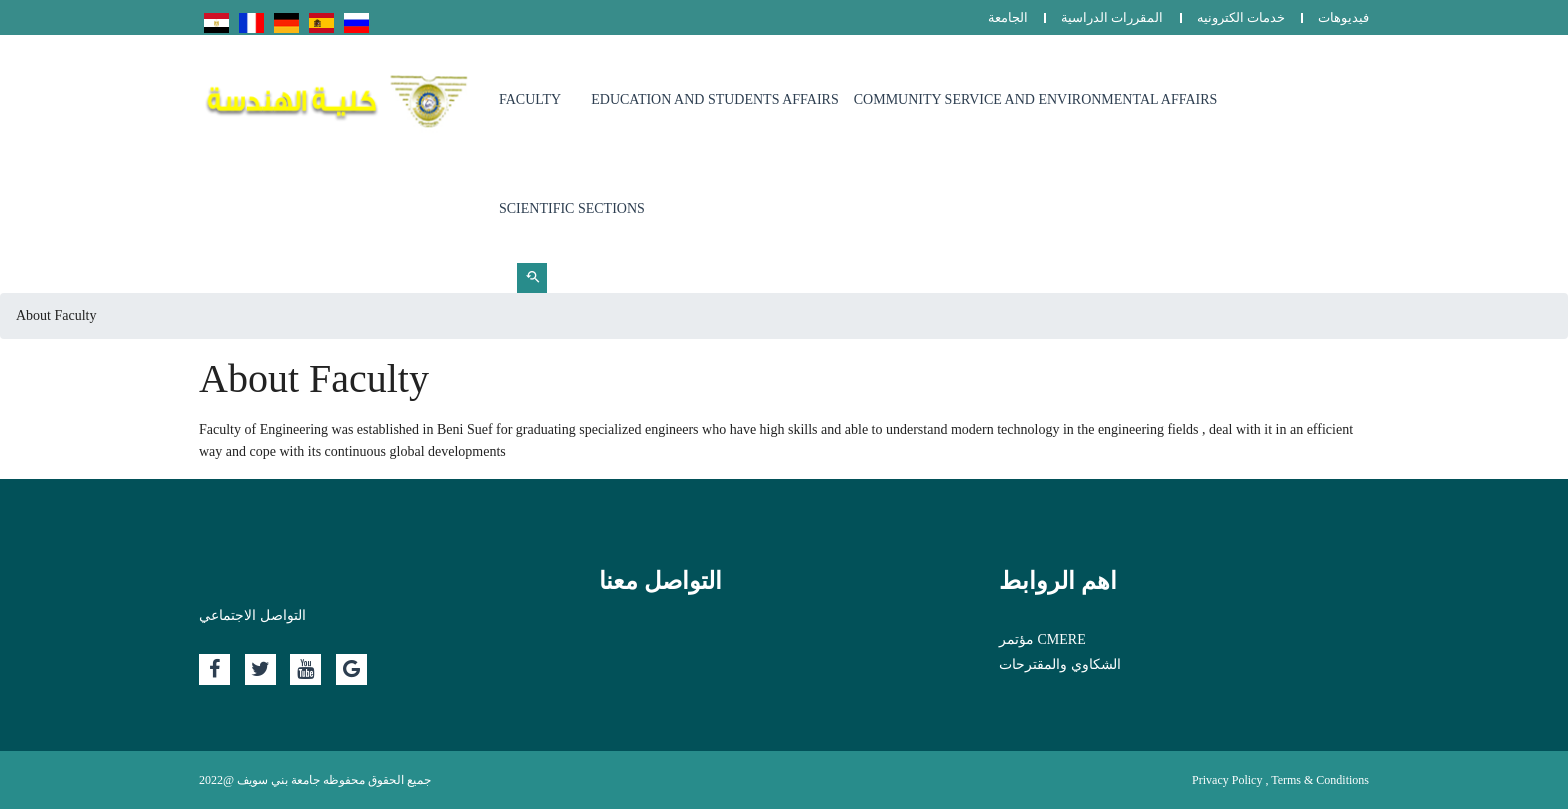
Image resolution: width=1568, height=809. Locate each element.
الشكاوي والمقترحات (1060, 664)
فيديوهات (1343, 17)
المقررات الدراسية (1112, 17)
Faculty (530, 99)
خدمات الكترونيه (1241, 17)
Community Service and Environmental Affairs (1036, 99)
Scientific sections (572, 208)
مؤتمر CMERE (1042, 639)
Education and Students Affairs (715, 99)
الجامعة (1008, 17)
